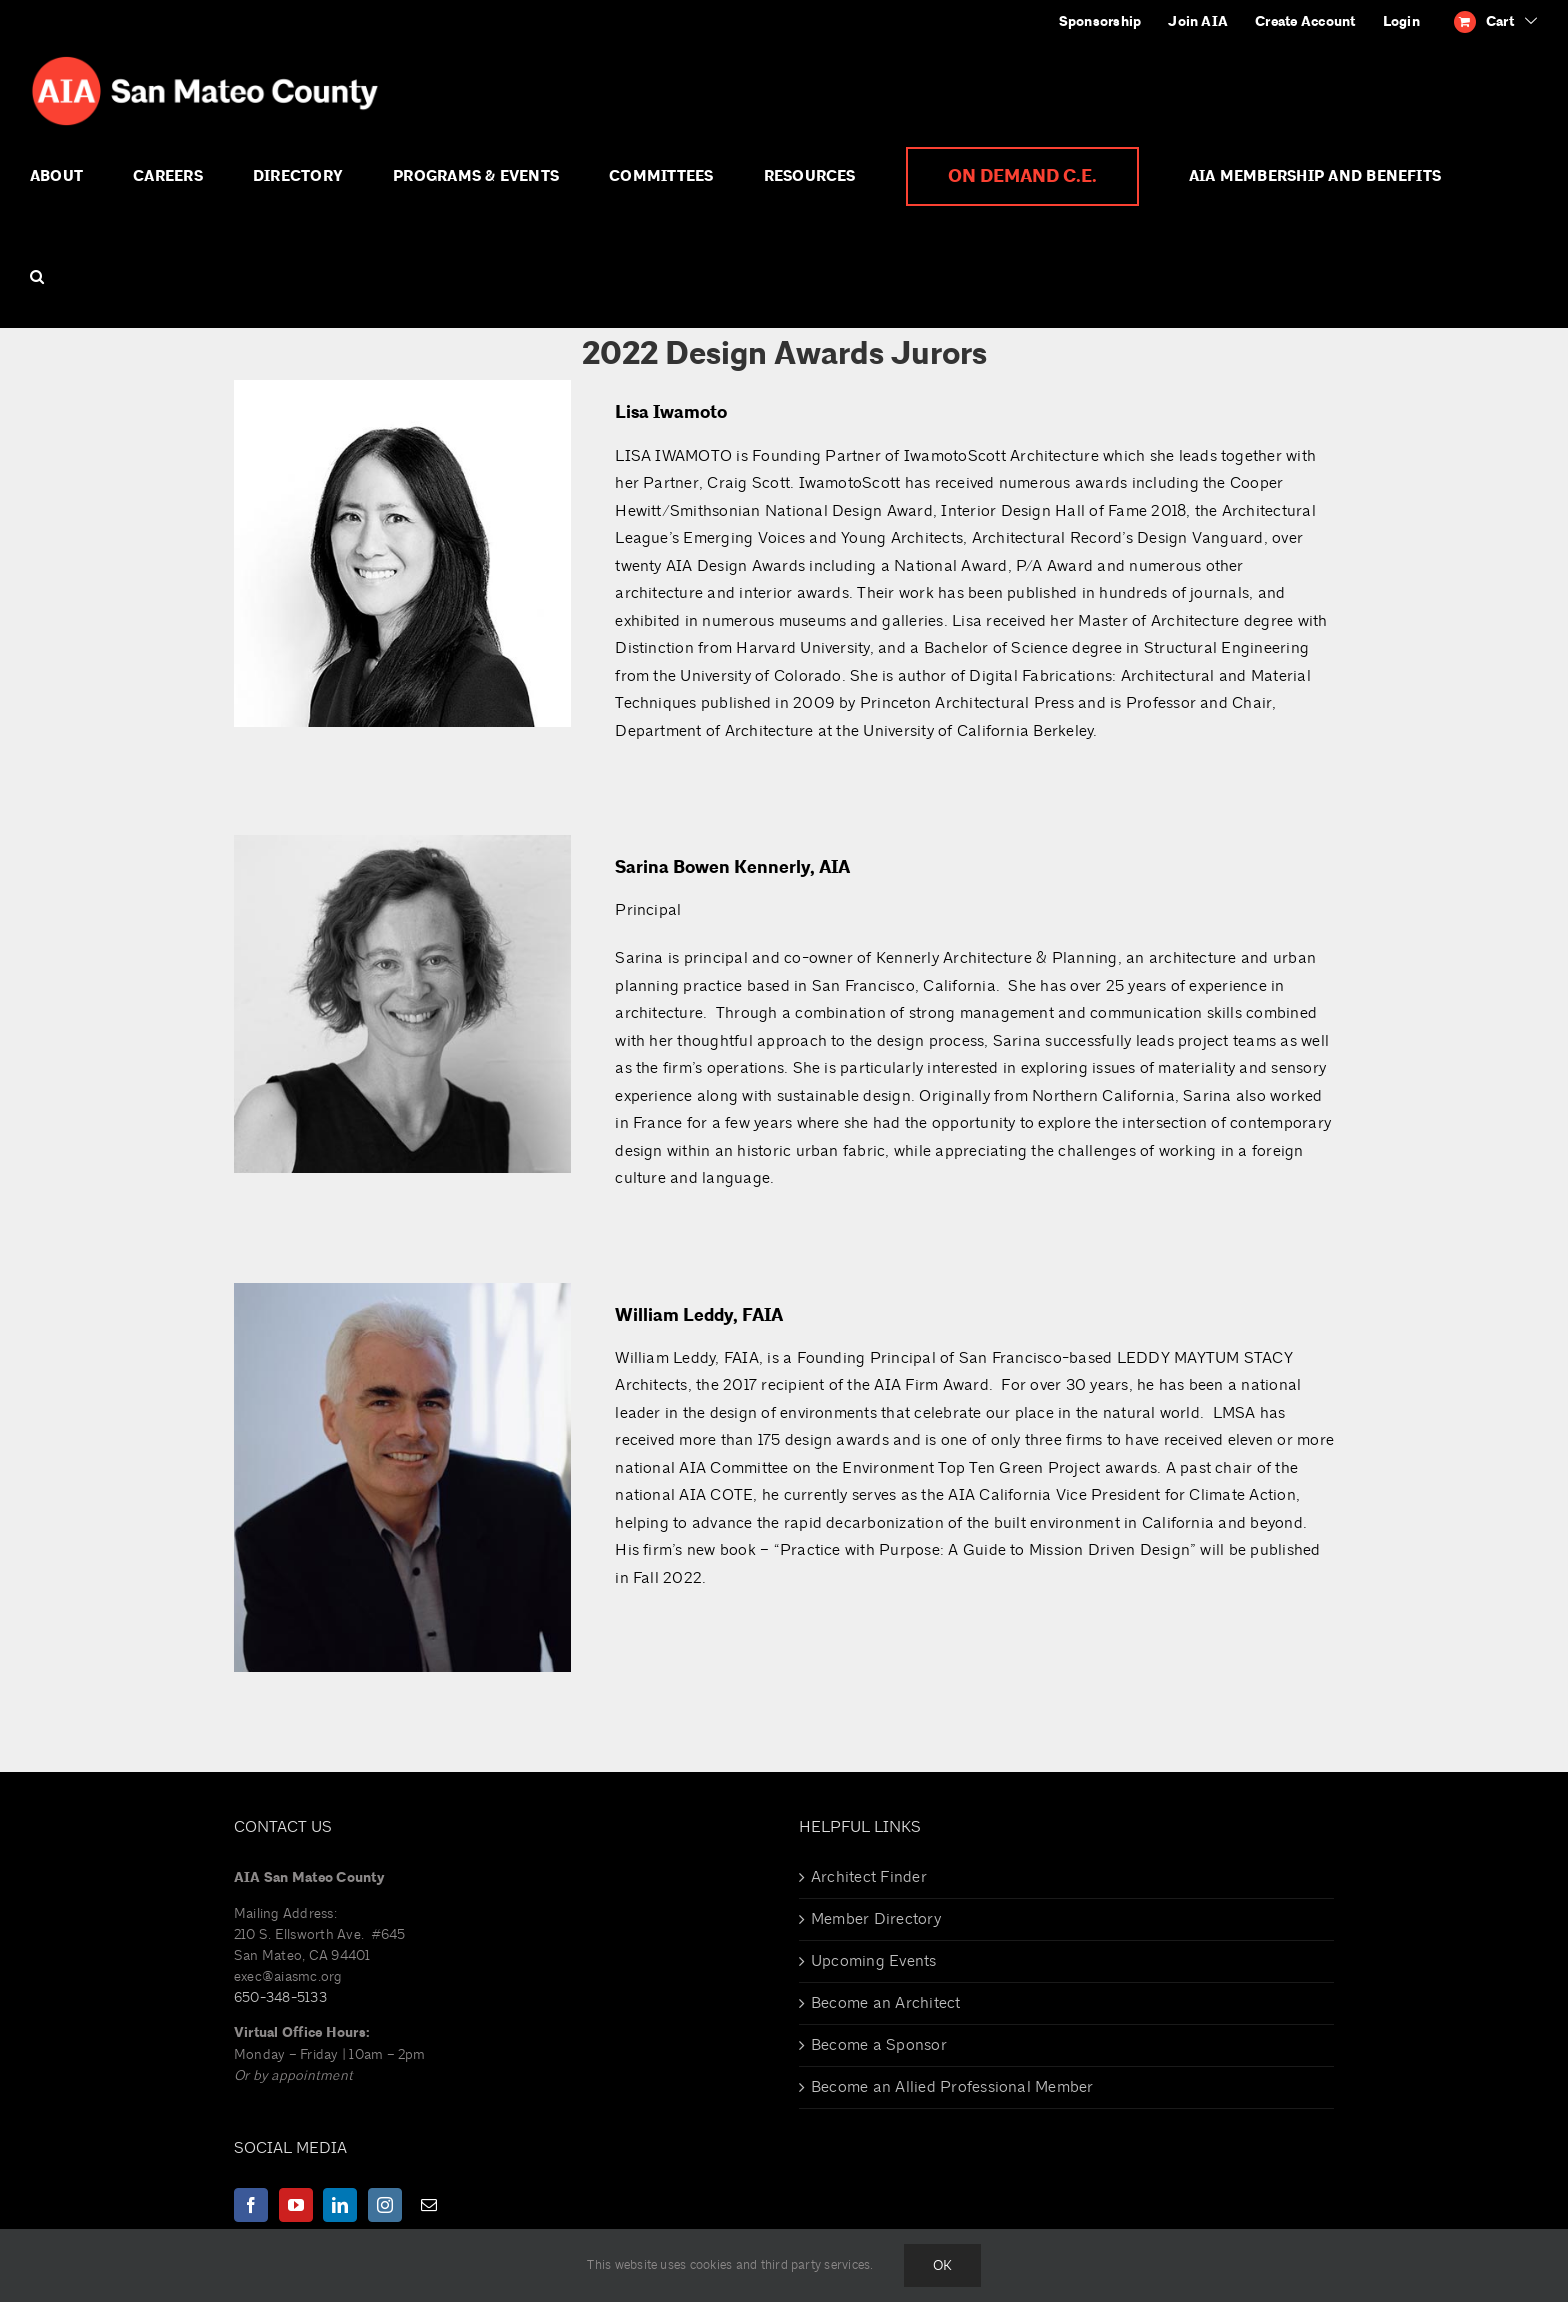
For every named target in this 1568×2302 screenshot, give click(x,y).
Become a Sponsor (879, 2045)
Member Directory (876, 1919)
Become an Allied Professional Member (952, 2087)
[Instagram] (385, 2205)
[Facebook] (251, 2205)
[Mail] (429, 2205)
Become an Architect (886, 2003)
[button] (37, 277)
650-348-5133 (280, 1997)
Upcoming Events (874, 1961)
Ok (942, 2265)
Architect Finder (869, 1877)
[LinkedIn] (340, 2205)
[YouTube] (296, 2205)
